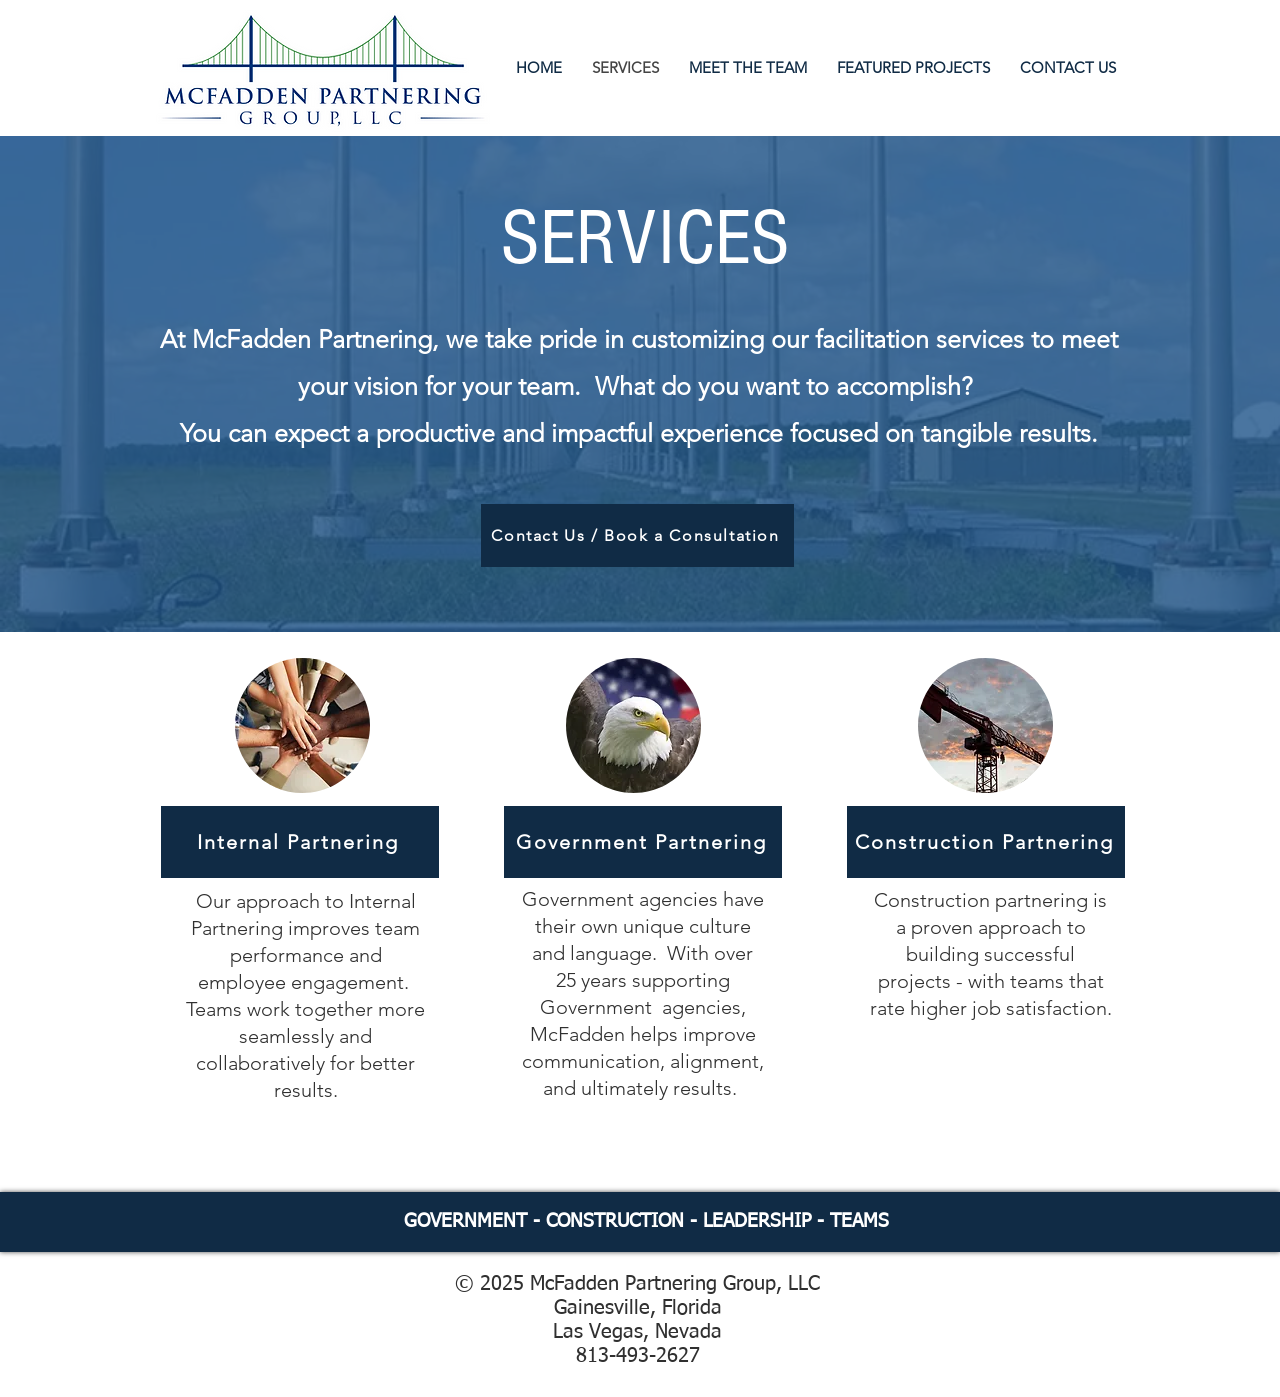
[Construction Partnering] (986, 842)
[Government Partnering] (643, 842)
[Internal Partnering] (300, 842)
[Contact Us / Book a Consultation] (637, 535)
